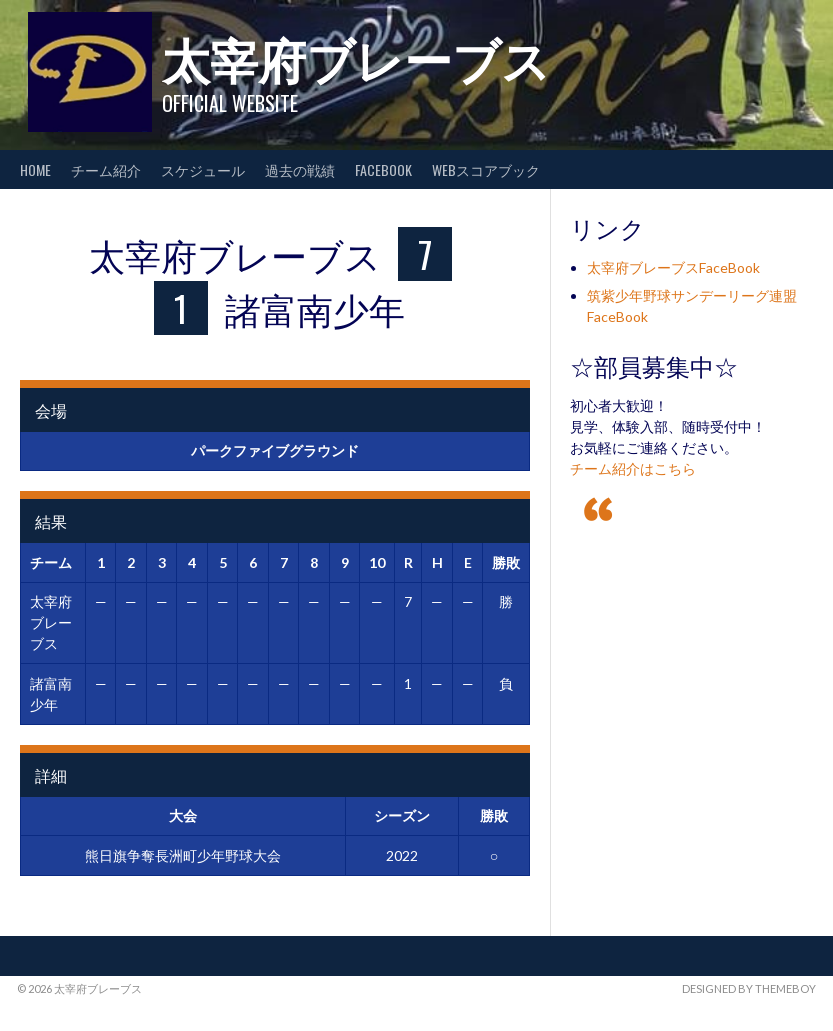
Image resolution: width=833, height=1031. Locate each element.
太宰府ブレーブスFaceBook (673, 267)
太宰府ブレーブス (356, 57)
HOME (35, 169)
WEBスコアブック (486, 169)
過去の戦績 (300, 169)
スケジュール (203, 169)
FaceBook (383, 169)
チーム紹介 (106, 169)
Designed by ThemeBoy (749, 988)
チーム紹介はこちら (633, 468)
